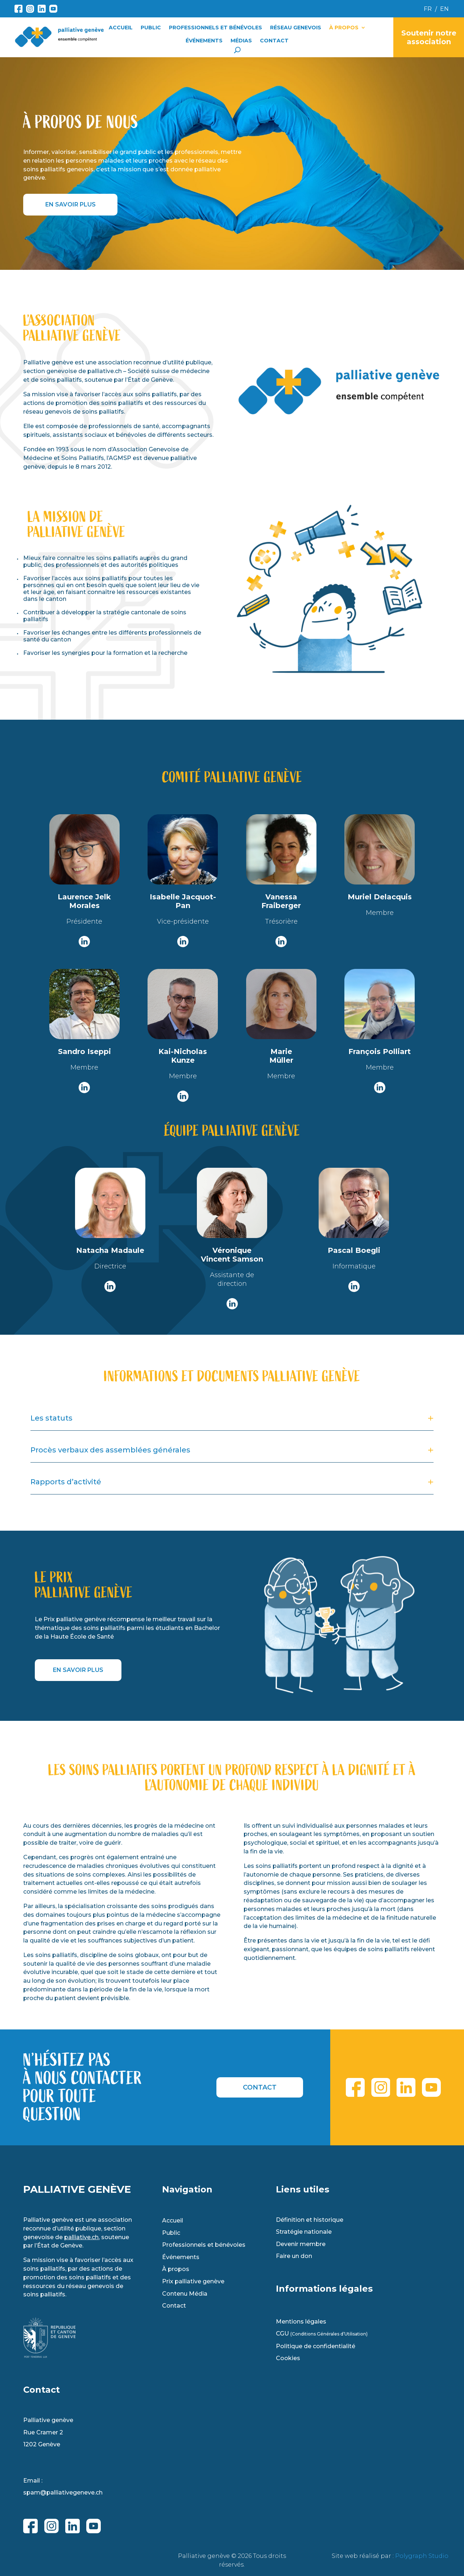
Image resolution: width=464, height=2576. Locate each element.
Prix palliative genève (193, 2281)
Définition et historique (309, 2220)
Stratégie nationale (304, 2232)
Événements (204, 40)
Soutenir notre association (428, 37)
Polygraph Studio (421, 2555)
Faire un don (294, 2256)
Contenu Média (184, 2294)
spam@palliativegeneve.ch (63, 2492)
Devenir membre (301, 2244)
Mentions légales (301, 2321)
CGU (322, 2333)
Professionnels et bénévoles (203, 2245)
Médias (241, 40)
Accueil (121, 27)
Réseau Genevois (295, 27)
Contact (274, 40)
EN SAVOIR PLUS (70, 204)
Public (151, 27)
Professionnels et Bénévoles (215, 27)
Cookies (288, 2358)
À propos (344, 27)
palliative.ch (81, 2237)
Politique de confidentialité (315, 2346)
